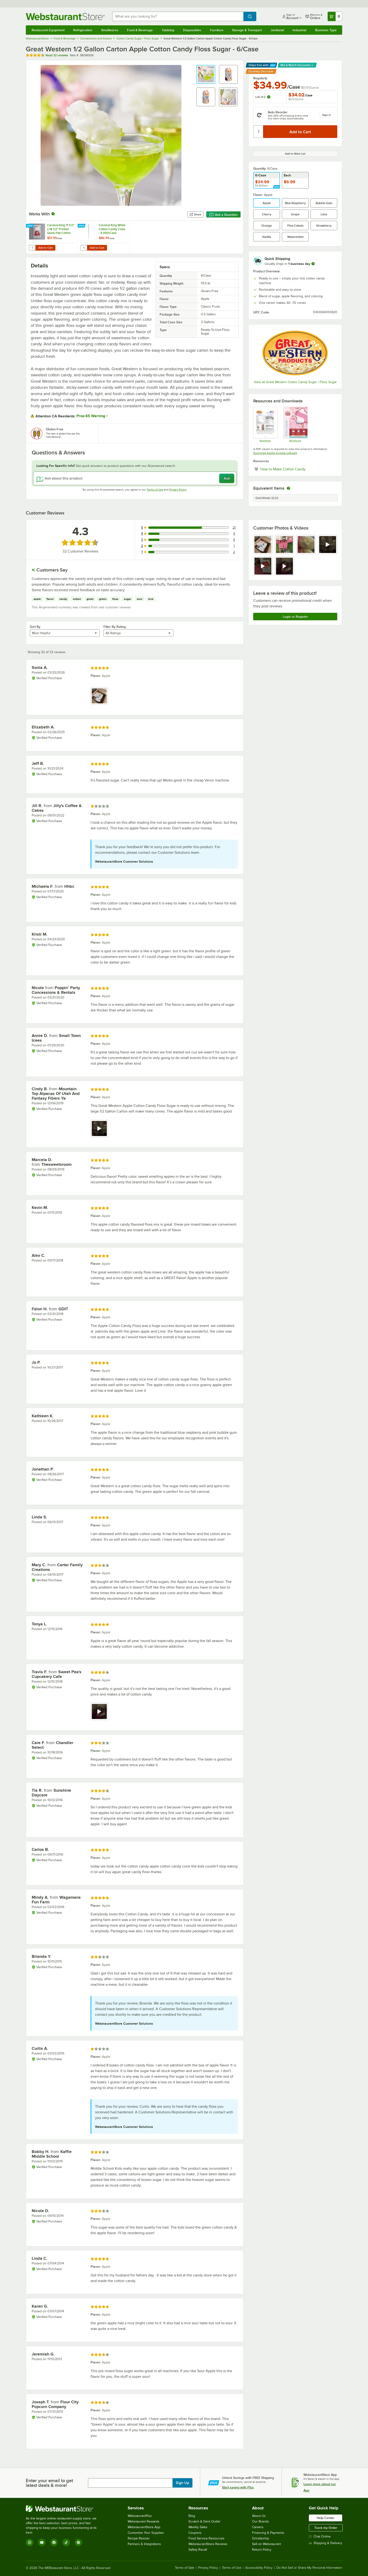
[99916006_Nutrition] (265, 424)
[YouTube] (42, 2542)
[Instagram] (29, 2542)
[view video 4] (327, 544)
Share (195, 214)
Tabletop (168, 30)
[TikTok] (66, 2542)
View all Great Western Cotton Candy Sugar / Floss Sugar (295, 382)
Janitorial (277, 30)
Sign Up (182, 2483)
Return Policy (261, 2549)
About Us (259, 2516)
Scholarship (260, 2538)
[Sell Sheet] (295, 424)
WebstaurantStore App (144, 2527)
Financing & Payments (268, 2532)
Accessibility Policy (258, 2567)
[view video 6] (284, 566)
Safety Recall (197, 2549)
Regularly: (260, 78)
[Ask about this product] (134, 478)
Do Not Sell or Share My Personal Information (309, 2567)
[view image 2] (284, 544)
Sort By (35, 626)
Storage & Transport (247, 30)
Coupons (195, 2532)
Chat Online (320, 2536)
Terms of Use (155, 489)
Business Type (326, 30)
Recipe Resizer (139, 2538)
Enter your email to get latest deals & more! (49, 2483)
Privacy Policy (177, 489)
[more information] (313, 264)
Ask (227, 478)
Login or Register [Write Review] (295, 616)
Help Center (325, 2518)
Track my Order (325, 2528)
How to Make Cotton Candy (297, 469)
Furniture (216, 30)
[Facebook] (54, 2542)
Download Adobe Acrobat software (275, 453)
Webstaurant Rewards (143, 2521)
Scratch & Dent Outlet (204, 2521)
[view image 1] (262, 544)
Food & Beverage (140, 30)
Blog (191, 2516)
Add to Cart (45, 247)
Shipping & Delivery (325, 2543)
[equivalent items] (288, 488)
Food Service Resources (206, 2538)
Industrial (299, 30)
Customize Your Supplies (146, 2532)
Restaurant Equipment (48, 30)
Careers (258, 2527)
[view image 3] (306, 544)
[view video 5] (262, 566)
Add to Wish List (295, 153)
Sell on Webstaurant (266, 2544)
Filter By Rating (115, 626)
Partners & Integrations (144, 2544)
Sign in (326, 115)
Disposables (192, 30)
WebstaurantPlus (140, 2516)
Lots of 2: (263, 97)
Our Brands (260, 2521)
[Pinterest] (78, 2542)
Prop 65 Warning (91, 416)
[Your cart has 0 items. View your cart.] (335, 16)
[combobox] (178, 16)
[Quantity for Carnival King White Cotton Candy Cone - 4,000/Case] (83, 248)
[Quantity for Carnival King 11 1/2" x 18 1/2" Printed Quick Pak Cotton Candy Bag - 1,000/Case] (32, 248)
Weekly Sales (197, 2527)
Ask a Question (223, 215)
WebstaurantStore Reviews (207, 2544)
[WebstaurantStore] (64, 2508)
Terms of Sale (184, 2567)
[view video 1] (99, 1128)
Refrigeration (82, 30)
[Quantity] (258, 131)
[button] (205, 74)
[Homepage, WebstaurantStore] (65, 16)
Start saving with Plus (238, 2487)
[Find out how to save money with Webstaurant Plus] (30, 226)
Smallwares (109, 30)
